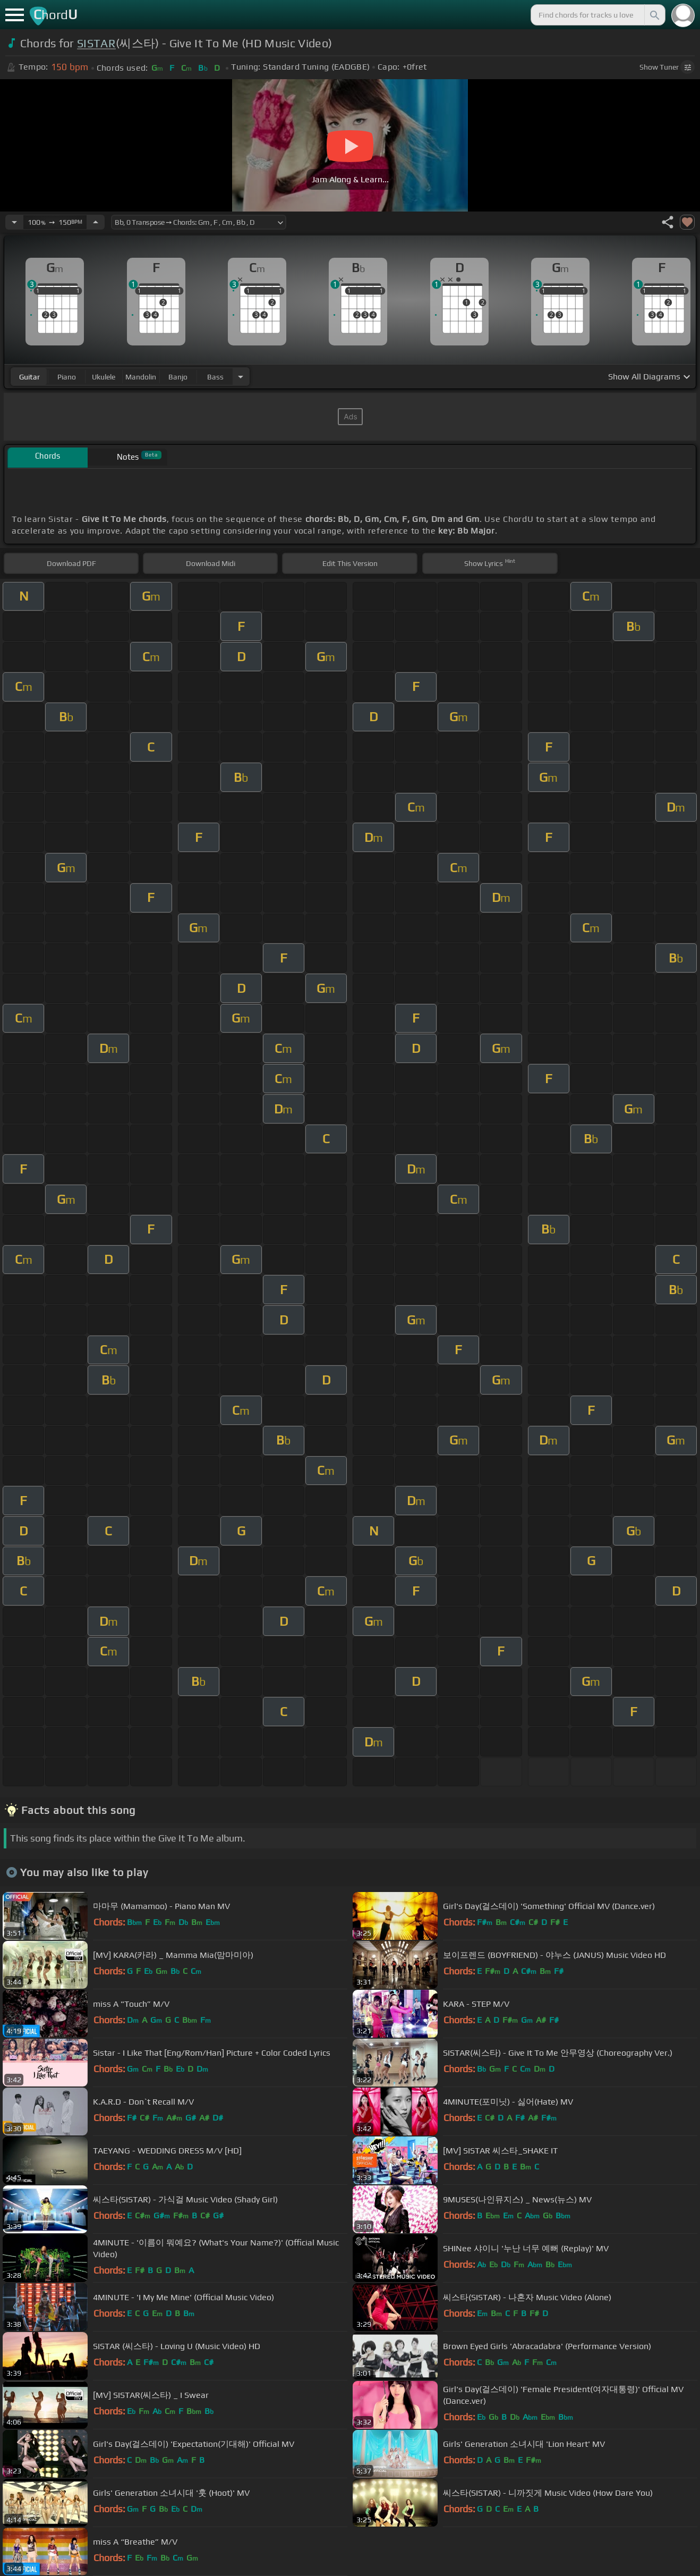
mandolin (140, 377)
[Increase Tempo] (96, 222)
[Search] (653, 15)
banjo (177, 377)
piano (66, 377)
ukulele (103, 377)
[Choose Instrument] (241, 376)
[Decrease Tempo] (14, 222)
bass (215, 377)
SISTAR (96, 43)
